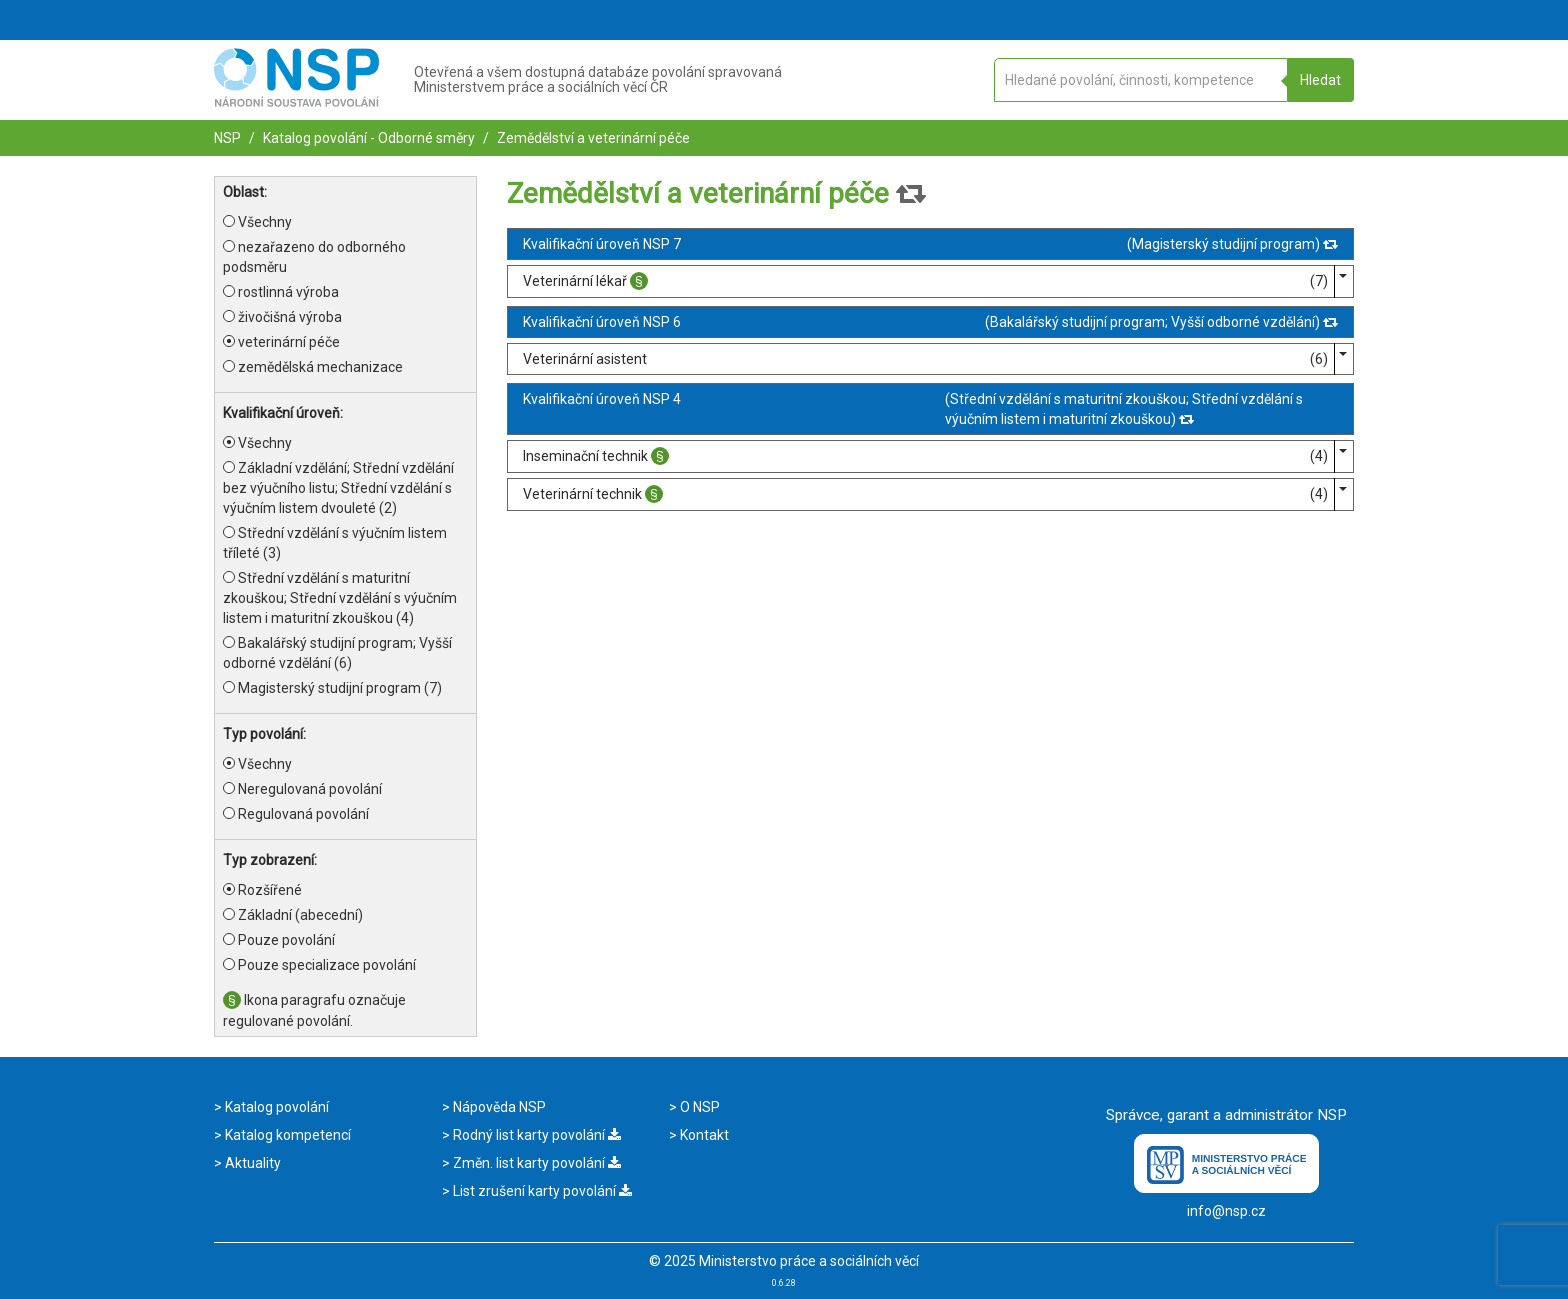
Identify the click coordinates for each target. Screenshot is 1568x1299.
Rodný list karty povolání (535, 1135)
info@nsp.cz (1226, 1211)
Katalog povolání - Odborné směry (367, 138)
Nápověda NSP (498, 1107)
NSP (227, 138)
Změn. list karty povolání (535, 1163)
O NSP (698, 1107)
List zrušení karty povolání (541, 1191)
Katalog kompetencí (286, 1135)
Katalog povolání (275, 1107)
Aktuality (251, 1163)
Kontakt (703, 1135)
